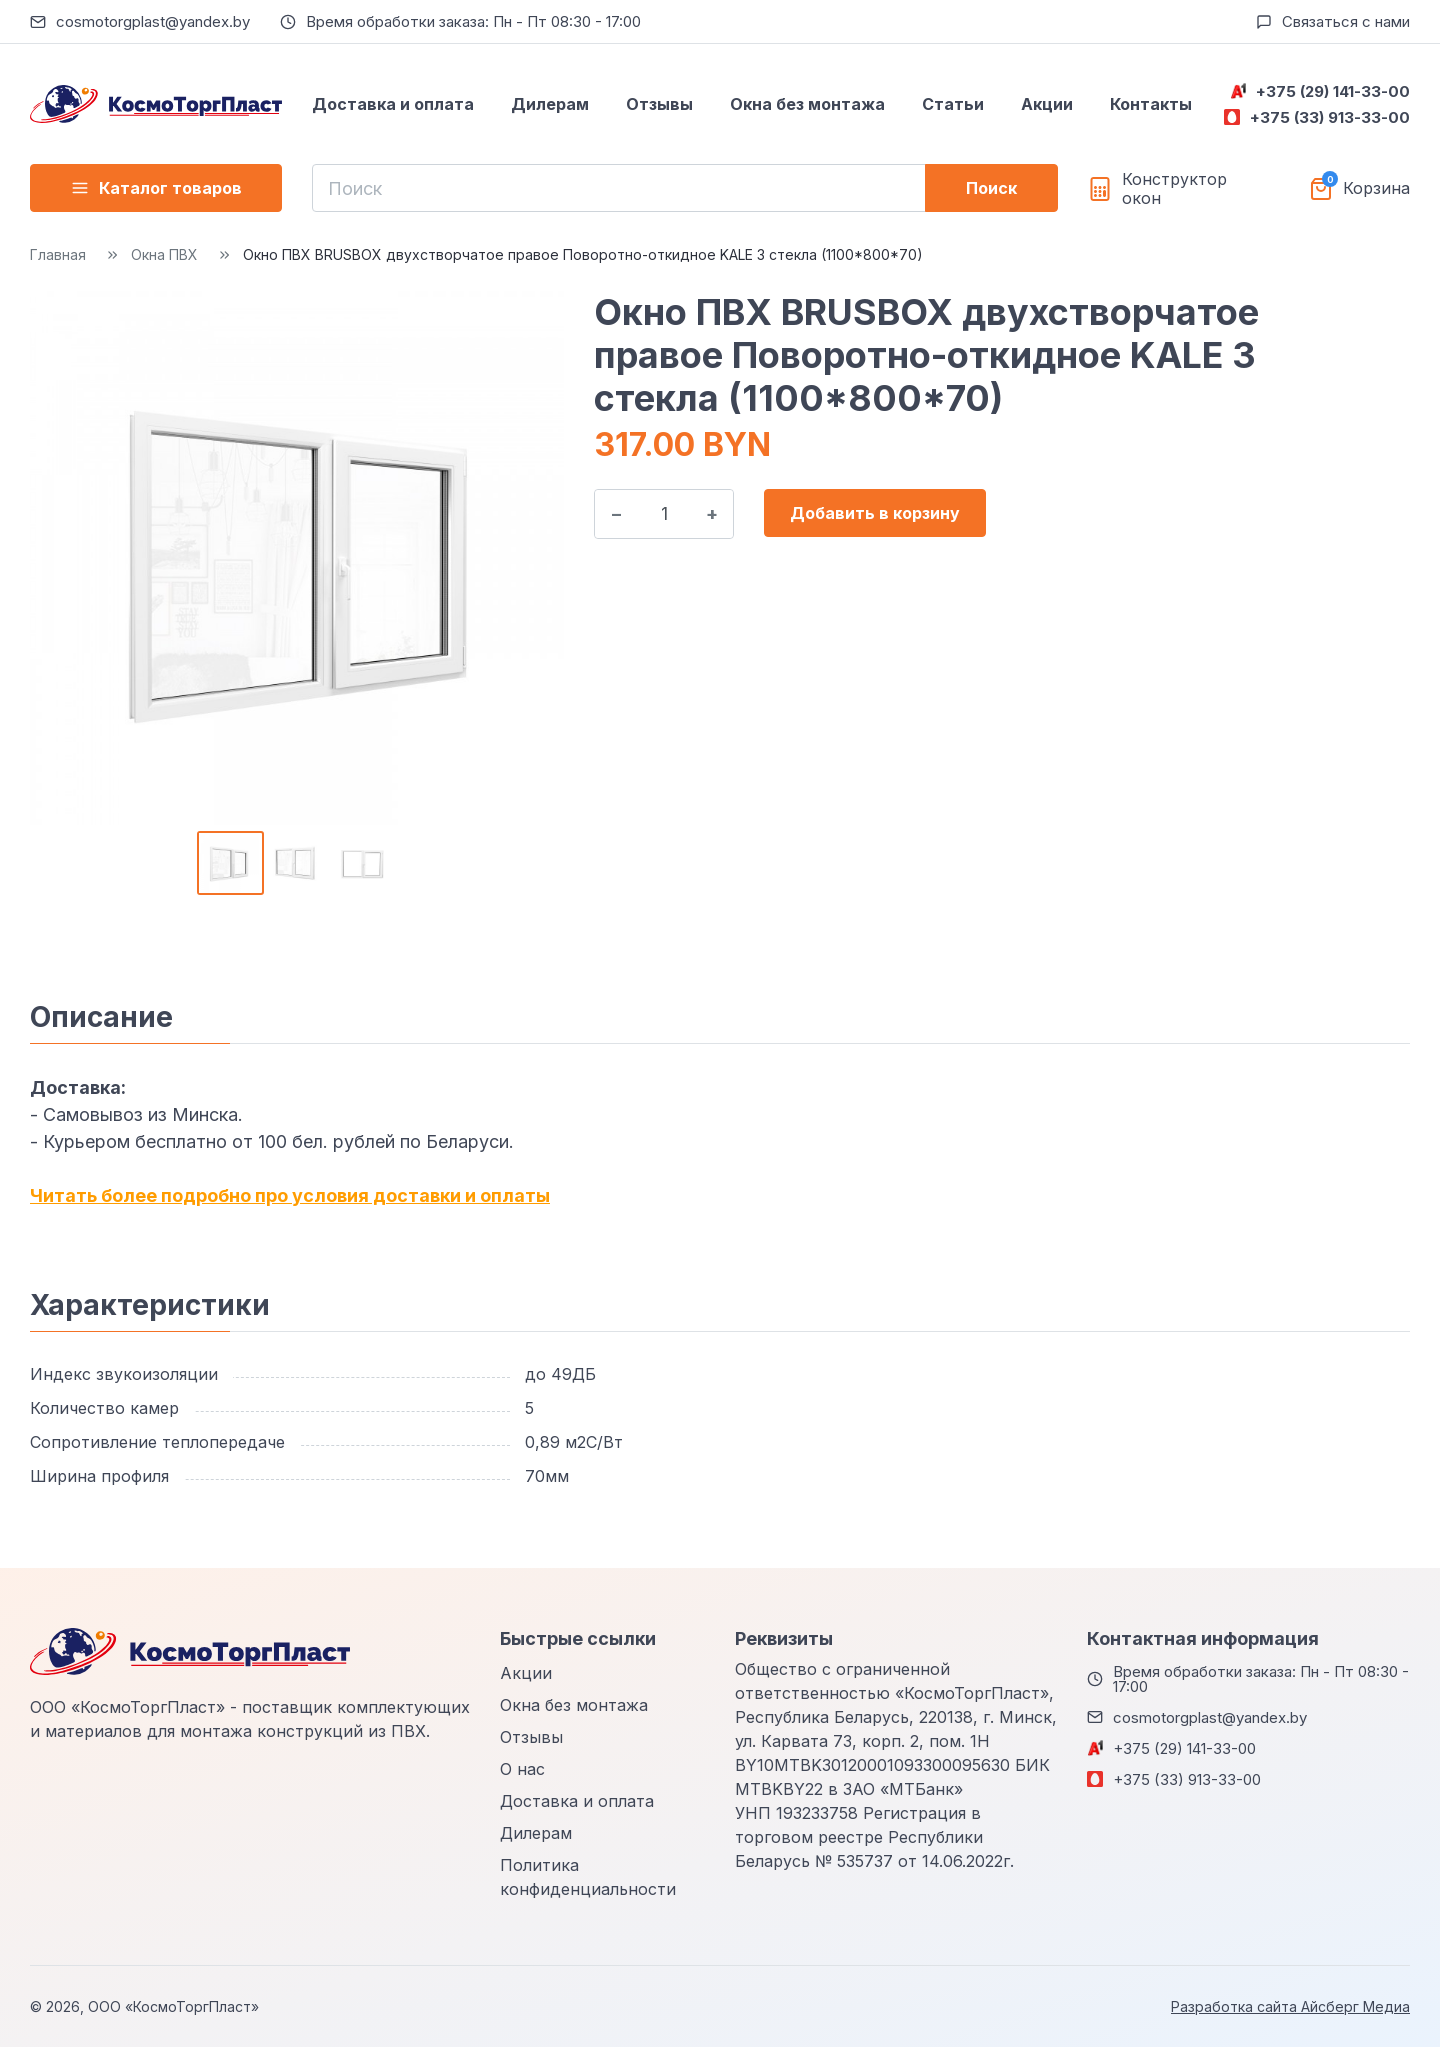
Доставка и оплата (393, 104)
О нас (522, 1769)
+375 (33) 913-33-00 (1330, 117)
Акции (1047, 104)
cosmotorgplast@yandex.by (153, 21)
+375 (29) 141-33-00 (1333, 91)
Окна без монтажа (807, 104)
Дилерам (550, 104)
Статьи (953, 104)
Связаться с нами (1346, 21)
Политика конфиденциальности (588, 1877)
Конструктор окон (1174, 189)
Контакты (1151, 104)
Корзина (1376, 188)
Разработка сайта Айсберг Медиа (1290, 2006)
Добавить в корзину (875, 513)
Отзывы (659, 104)
